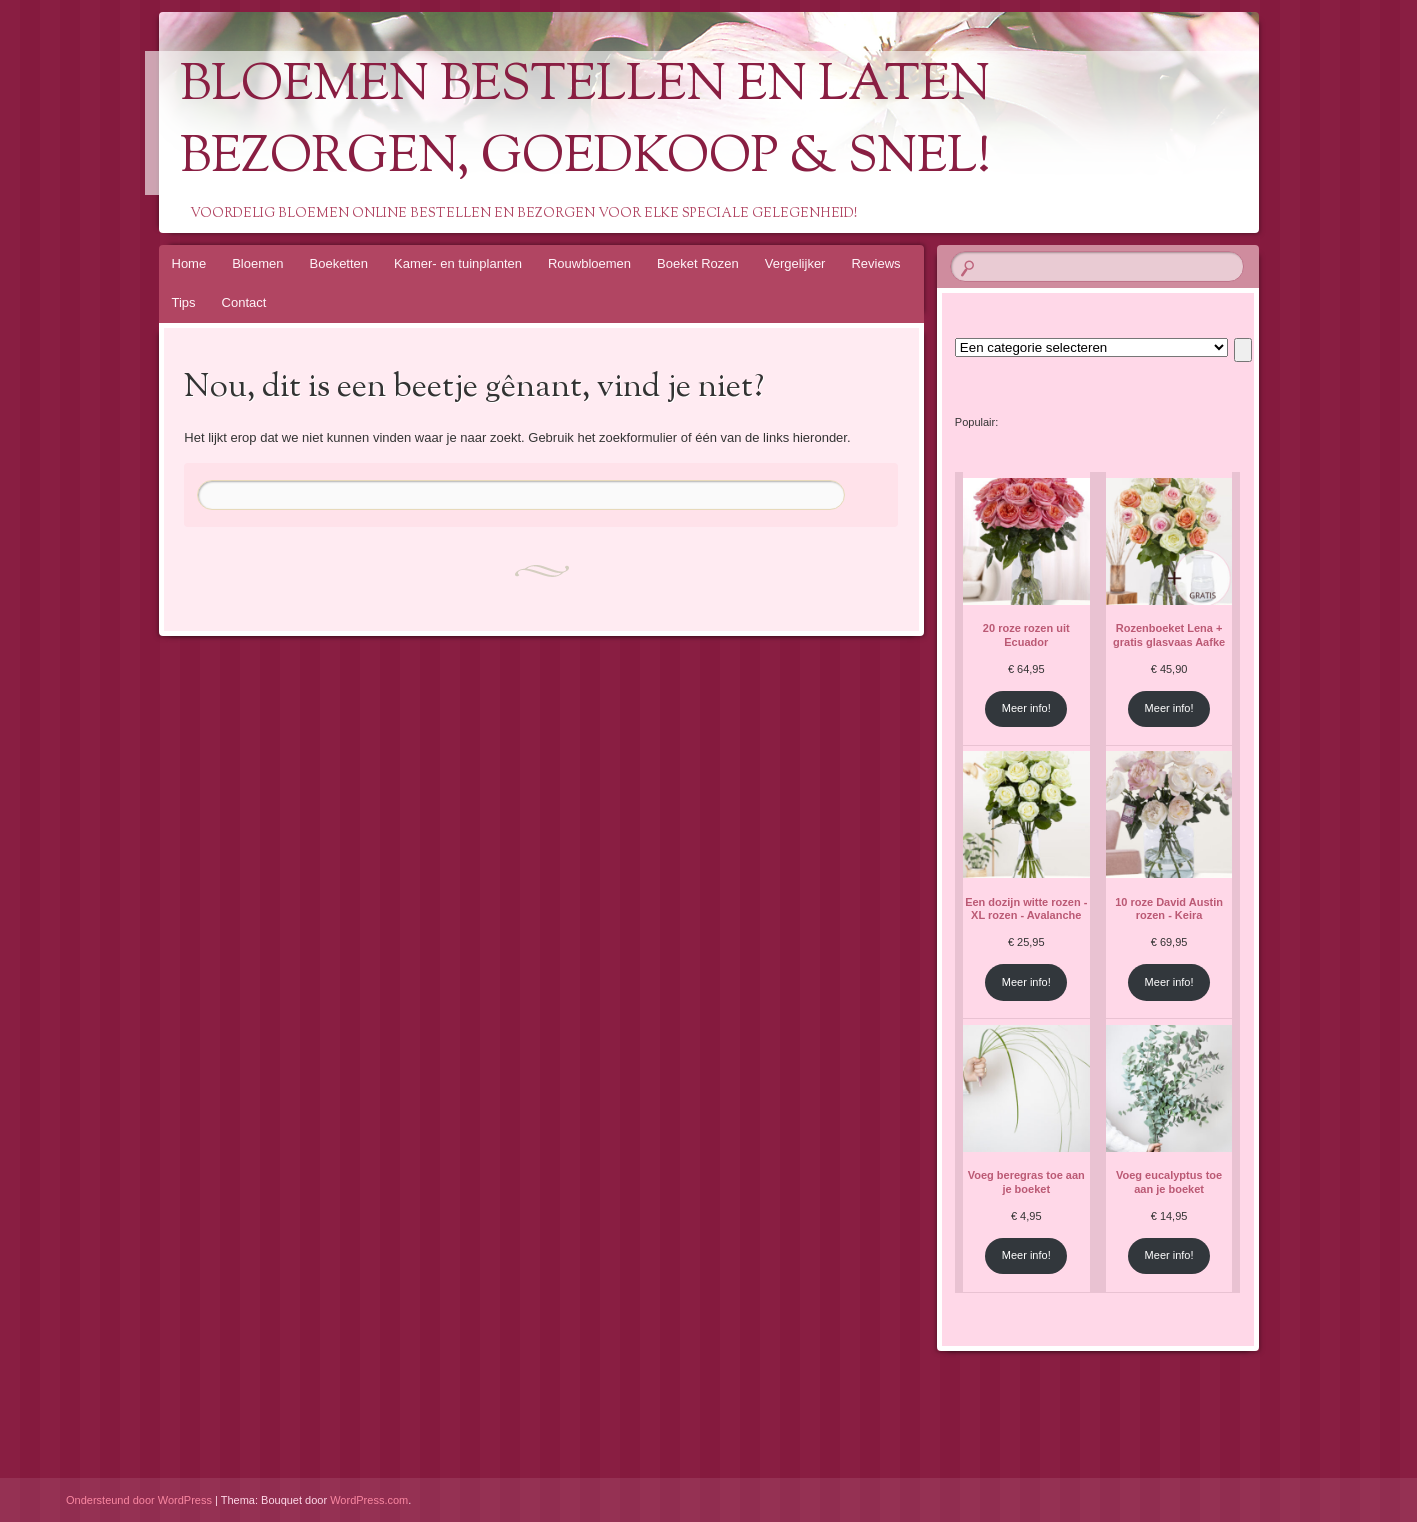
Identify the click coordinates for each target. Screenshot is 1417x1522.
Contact (244, 302)
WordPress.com (369, 1500)
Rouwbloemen (589, 263)
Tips (184, 302)
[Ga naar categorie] (1242, 350)
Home (189, 263)
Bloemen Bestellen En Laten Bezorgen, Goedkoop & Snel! (585, 123)
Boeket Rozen (698, 263)
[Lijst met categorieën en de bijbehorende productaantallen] (1091, 347)
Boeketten (339, 263)
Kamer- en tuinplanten (458, 263)
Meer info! (1026, 708)
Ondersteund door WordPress (139, 1500)
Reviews (875, 263)
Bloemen (257, 263)
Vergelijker (795, 263)
